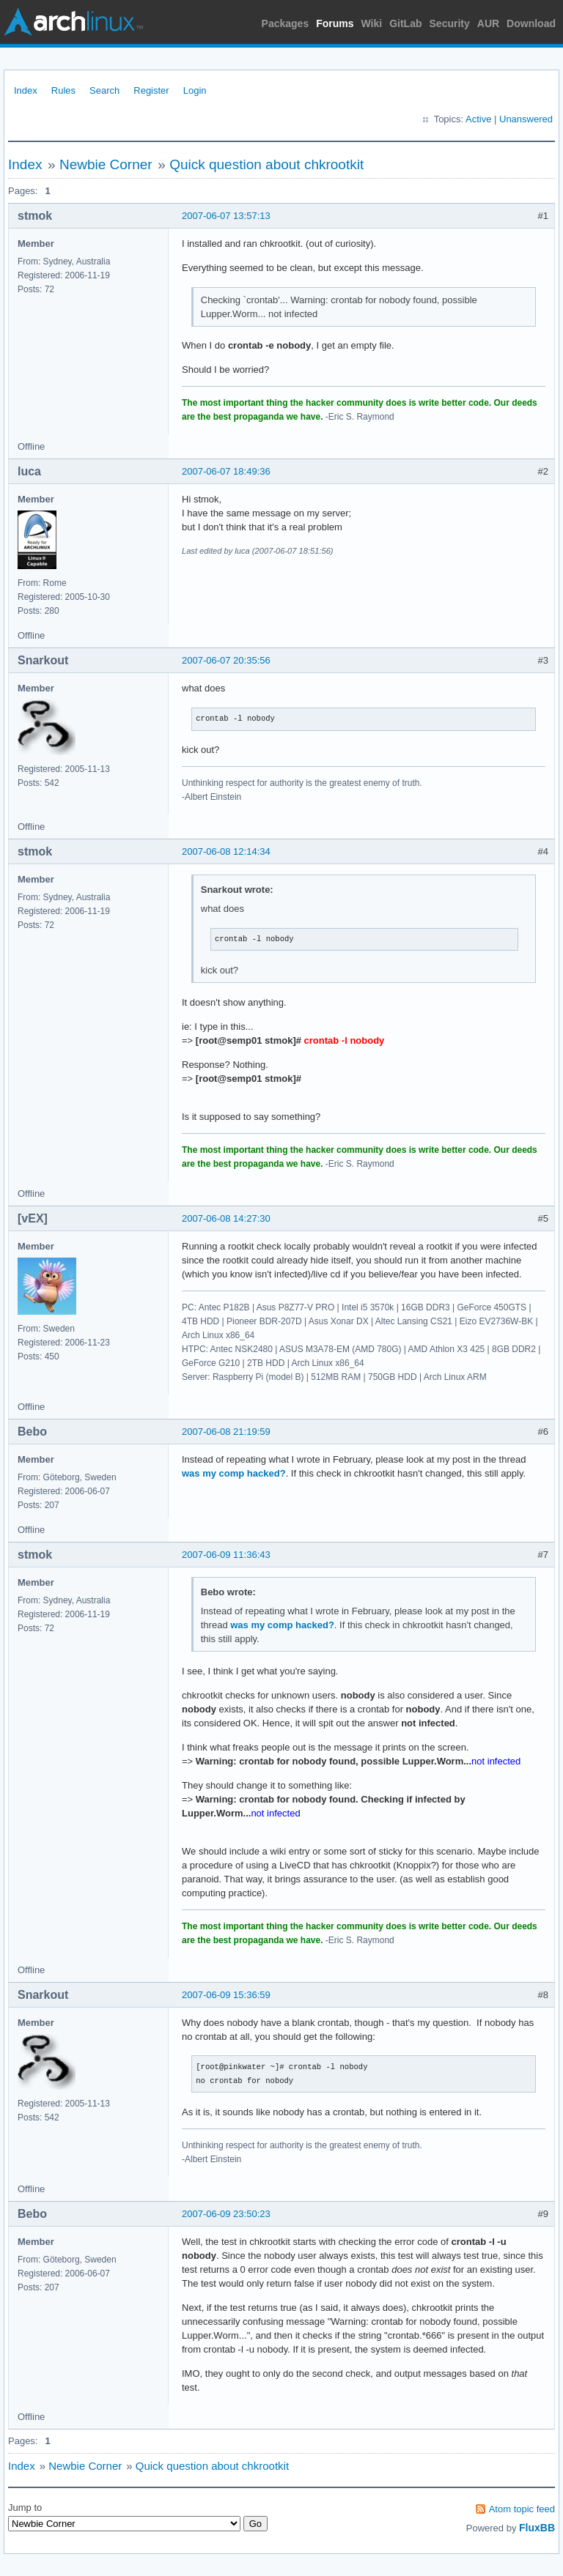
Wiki (372, 23)
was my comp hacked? (234, 1473)
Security (450, 23)
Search (104, 90)
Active (478, 119)
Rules (63, 90)
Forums (334, 23)
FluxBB (537, 2528)
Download (531, 23)
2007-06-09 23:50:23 (226, 2213)
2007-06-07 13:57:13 (226, 215)
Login (195, 90)
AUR (488, 23)
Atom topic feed (522, 2508)
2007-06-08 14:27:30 (226, 1218)
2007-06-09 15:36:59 (226, 1994)
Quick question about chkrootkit (266, 164)
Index (25, 90)
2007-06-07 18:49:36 (226, 471)
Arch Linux (73, 22)
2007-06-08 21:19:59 (226, 1431)
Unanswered (526, 119)
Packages (285, 23)
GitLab (405, 23)
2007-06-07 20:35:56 (226, 660)
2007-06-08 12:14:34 (226, 851)
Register (151, 90)
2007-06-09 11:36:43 (226, 1554)
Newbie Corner (105, 164)
